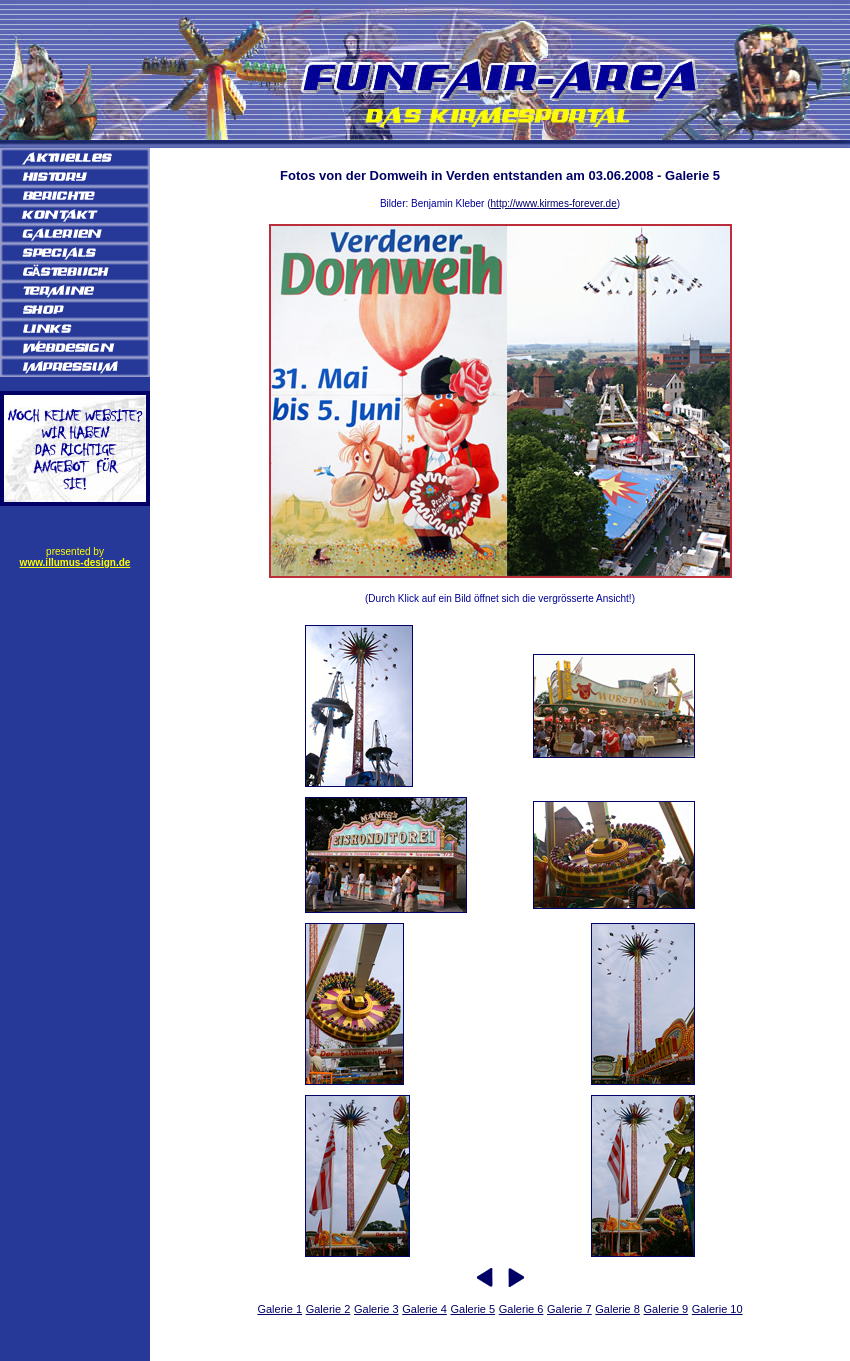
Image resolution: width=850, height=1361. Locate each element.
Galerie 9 (666, 1309)
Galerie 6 (521, 1309)
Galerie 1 (279, 1309)
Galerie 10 (717, 1309)
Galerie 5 (472, 1309)
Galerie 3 (376, 1309)
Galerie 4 (424, 1309)
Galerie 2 (328, 1309)
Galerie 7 (569, 1309)
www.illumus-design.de (75, 562)
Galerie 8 (617, 1309)
